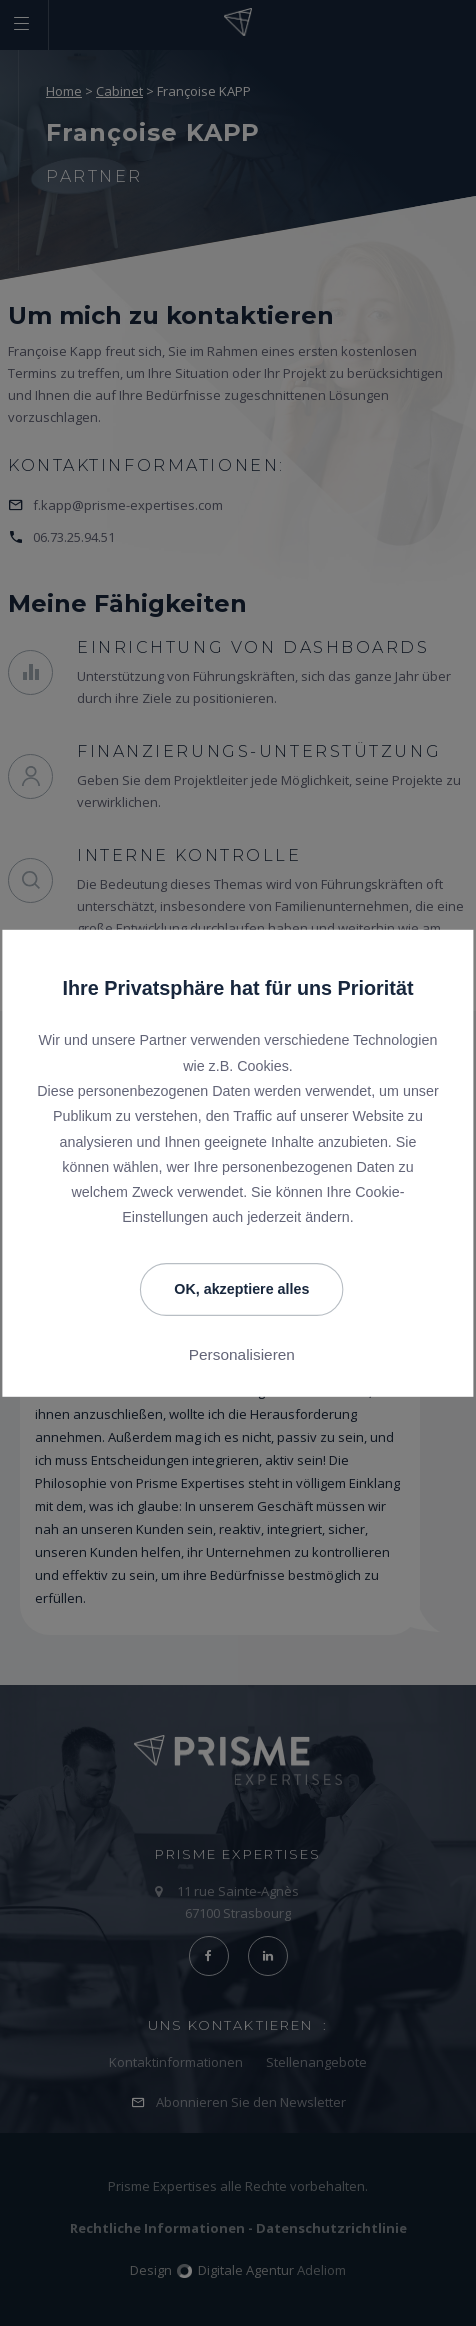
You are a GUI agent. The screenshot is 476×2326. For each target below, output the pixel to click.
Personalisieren (242, 1355)
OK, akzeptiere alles (241, 1289)
